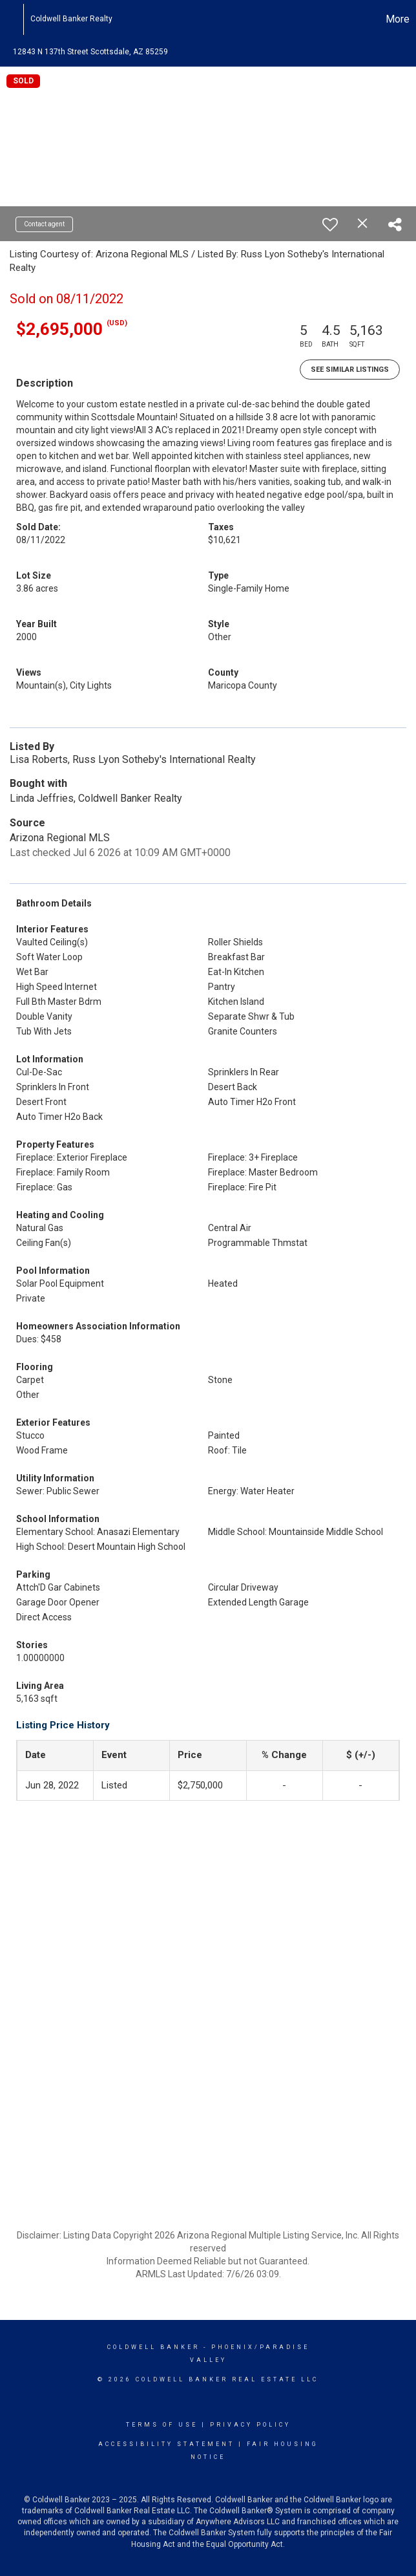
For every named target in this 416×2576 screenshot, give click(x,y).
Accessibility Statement (166, 2444)
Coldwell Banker (153, 2347)
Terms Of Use (162, 2424)
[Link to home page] (16, 19)
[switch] (330, 224)
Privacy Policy (250, 2424)
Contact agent (44, 224)
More (398, 19)
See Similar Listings (350, 369)
